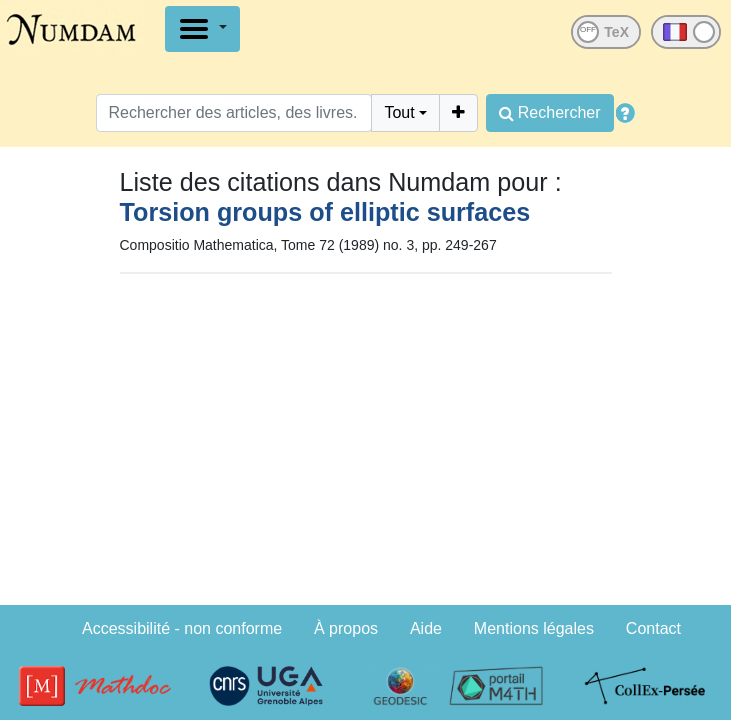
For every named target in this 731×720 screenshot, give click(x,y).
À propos (346, 628)
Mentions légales (534, 628)
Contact (653, 628)
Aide (426, 628)
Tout (399, 112)
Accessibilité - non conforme (182, 628)
